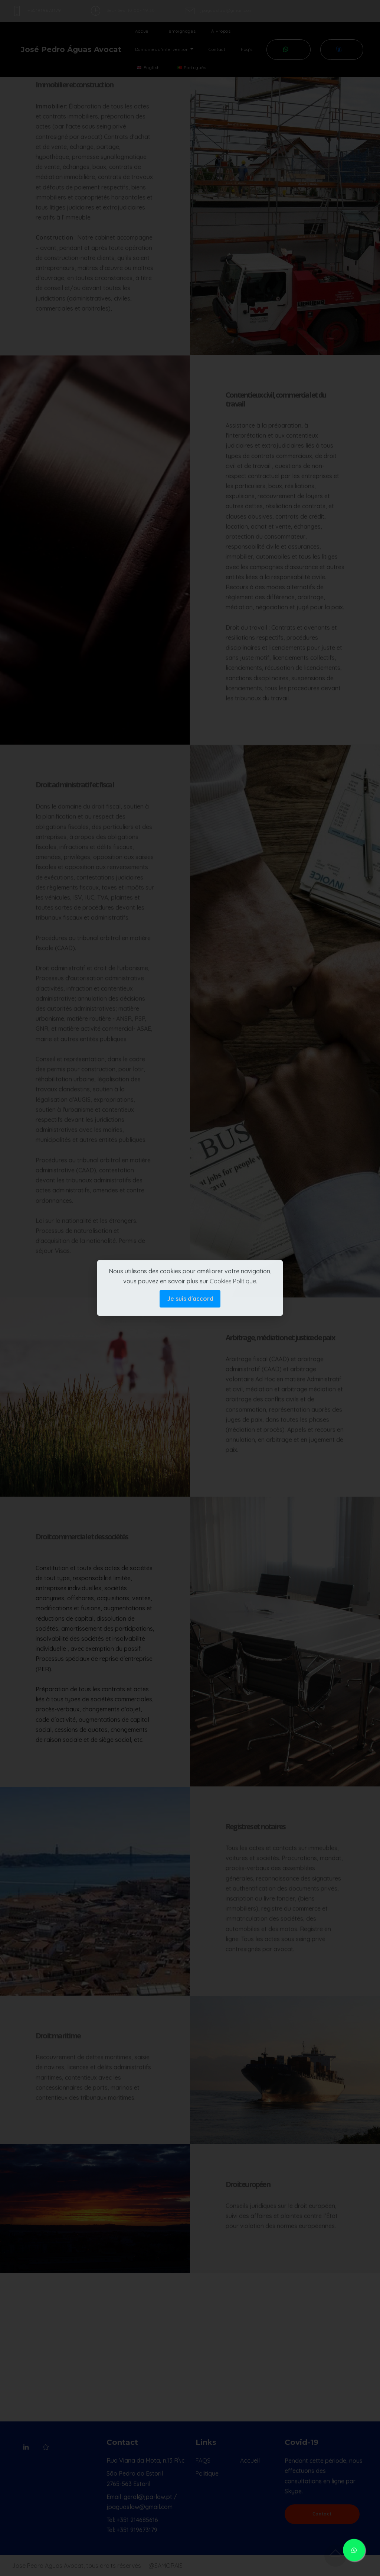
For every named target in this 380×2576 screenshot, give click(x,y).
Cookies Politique (233, 1281)
